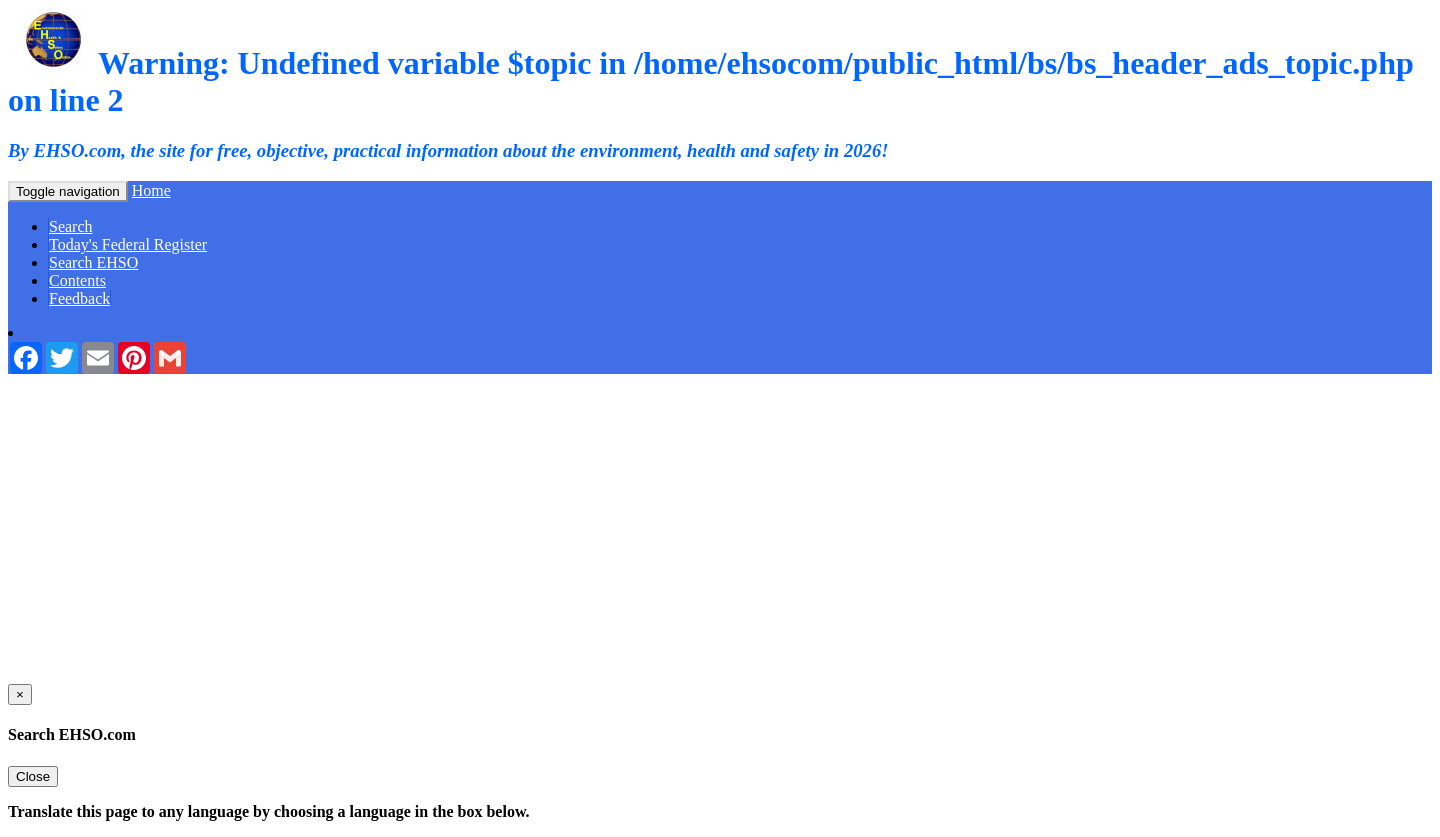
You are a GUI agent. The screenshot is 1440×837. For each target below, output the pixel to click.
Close (33, 776)
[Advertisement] (720, 524)
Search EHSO (93, 262)
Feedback (79, 298)
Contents (77, 280)
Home (151, 190)
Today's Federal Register (128, 244)
